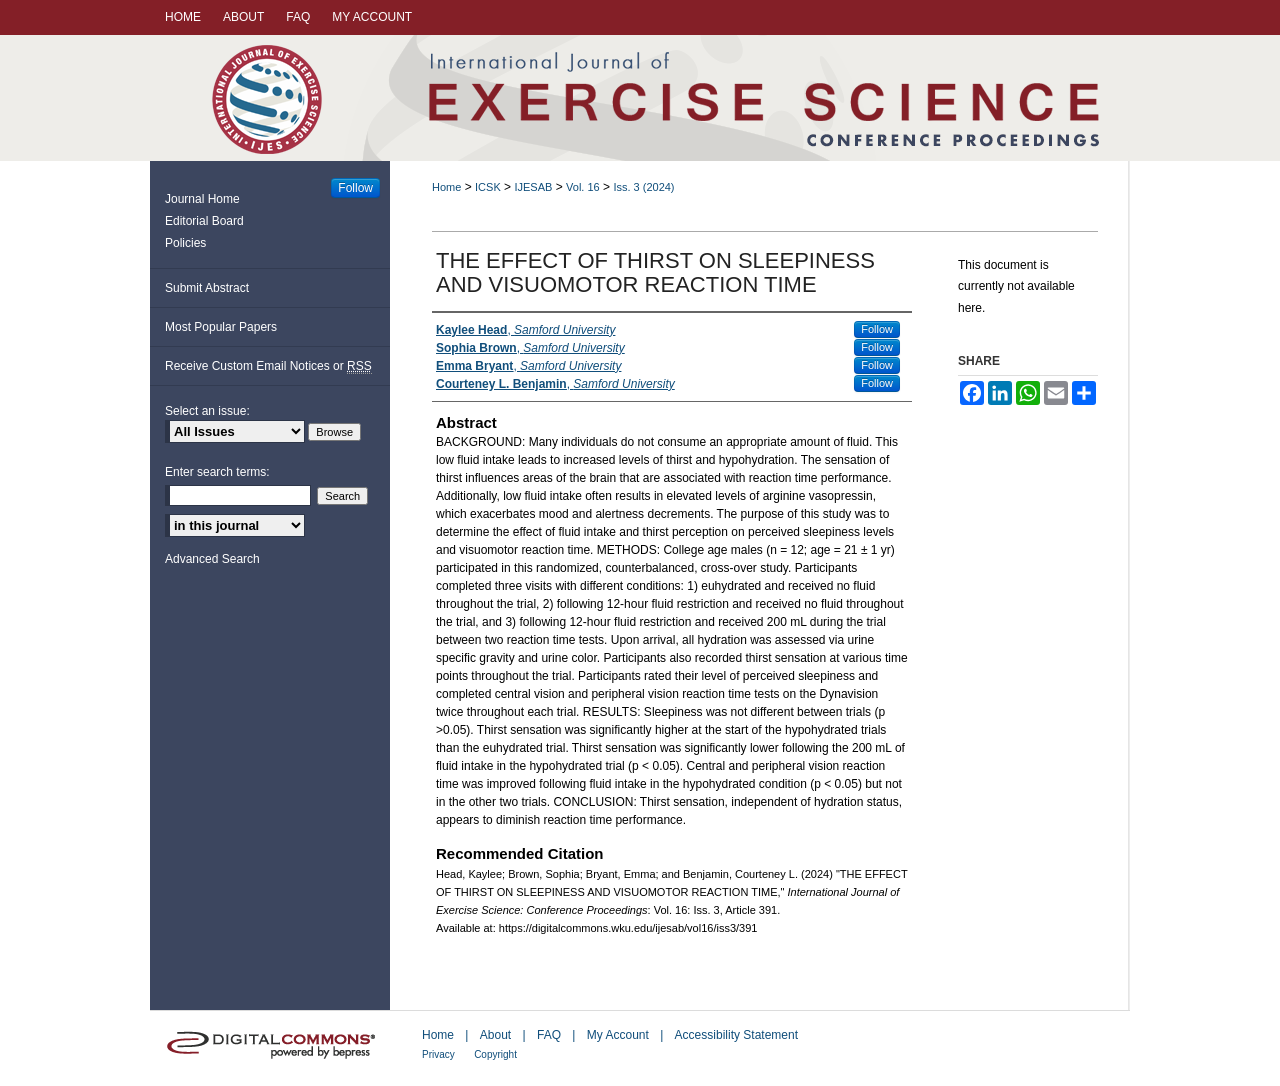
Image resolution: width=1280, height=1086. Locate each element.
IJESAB (533, 187)
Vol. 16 (583, 187)
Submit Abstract (207, 288)
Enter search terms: (217, 472)
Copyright (495, 1054)
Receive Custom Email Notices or (268, 366)
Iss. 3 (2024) (643, 187)
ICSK (488, 187)
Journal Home (202, 199)
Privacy (438, 1054)
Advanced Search (212, 559)
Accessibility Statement (736, 1035)
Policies (185, 243)
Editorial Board (204, 221)
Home (446, 187)
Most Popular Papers (221, 327)
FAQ (549, 1035)
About (495, 1035)
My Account (618, 1035)
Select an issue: (207, 411)
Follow (877, 329)
